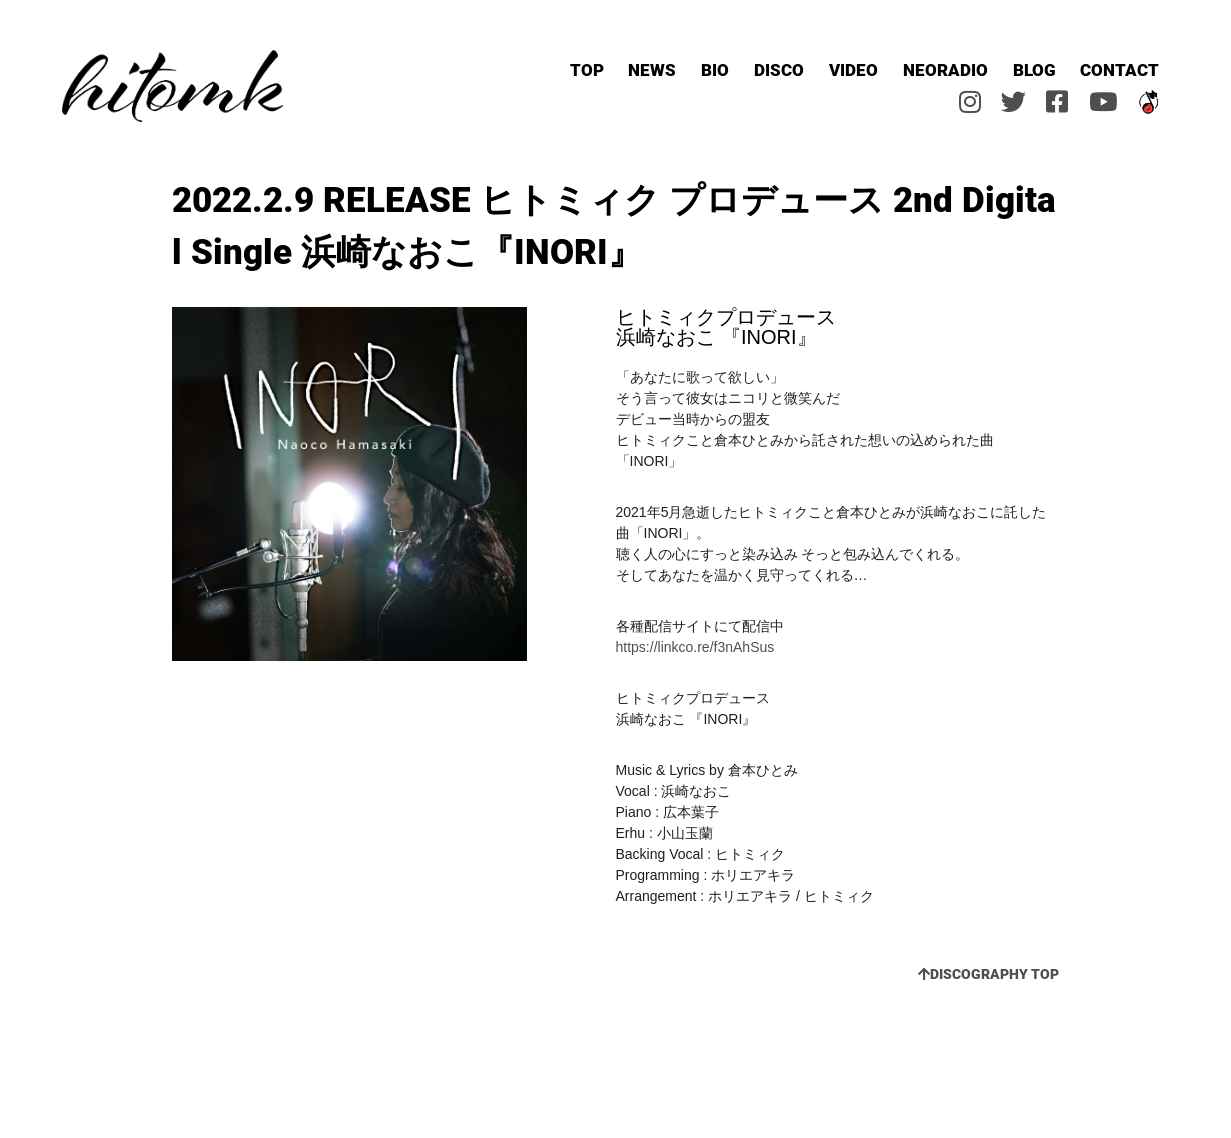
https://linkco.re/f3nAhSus (695, 647)
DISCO (779, 69)
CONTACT (1119, 69)
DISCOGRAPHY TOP (988, 973)
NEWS (652, 69)
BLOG (1034, 69)
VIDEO (853, 69)
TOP (587, 69)
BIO (715, 69)
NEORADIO (945, 69)
